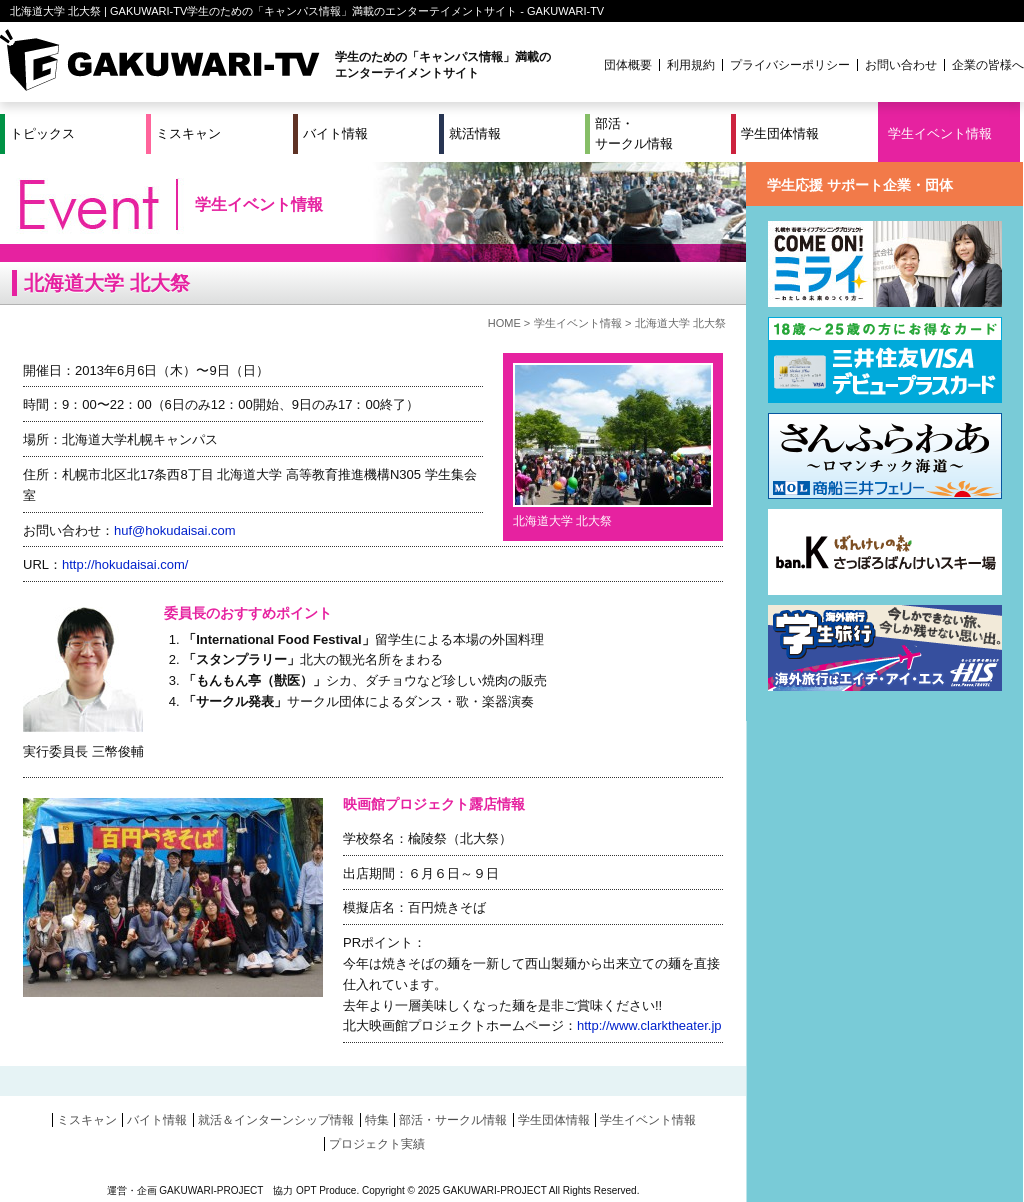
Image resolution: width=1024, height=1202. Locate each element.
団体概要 (628, 65)
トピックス (42, 133)
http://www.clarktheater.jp (649, 1025)
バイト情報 (335, 133)
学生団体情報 (780, 133)
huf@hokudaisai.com (175, 530)
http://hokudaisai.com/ (125, 564)
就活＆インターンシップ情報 (276, 1120)
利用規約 (691, 65)
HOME (504, 323)
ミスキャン (188, 133)
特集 (377, 1120)
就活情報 (475, 133)
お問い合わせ (901, 65)
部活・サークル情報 (634, 133)
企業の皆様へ (988, 65)
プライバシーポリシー (790, 65)
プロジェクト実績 (377, 1144)
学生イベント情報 (940, 133)
